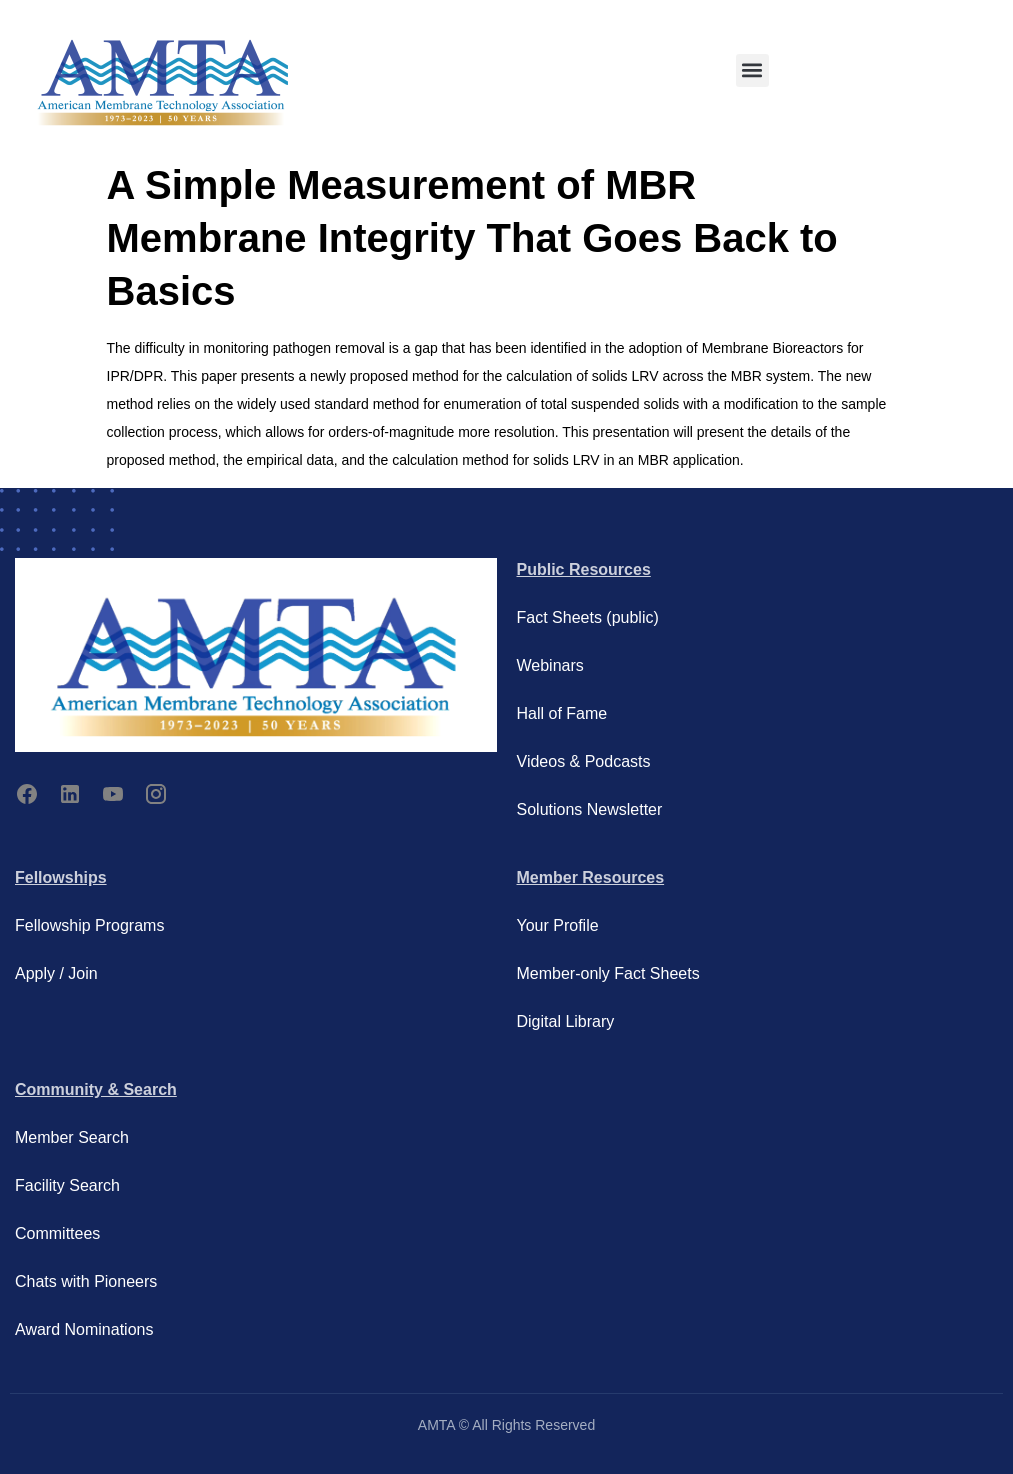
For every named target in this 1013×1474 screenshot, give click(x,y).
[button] (752, 70)
